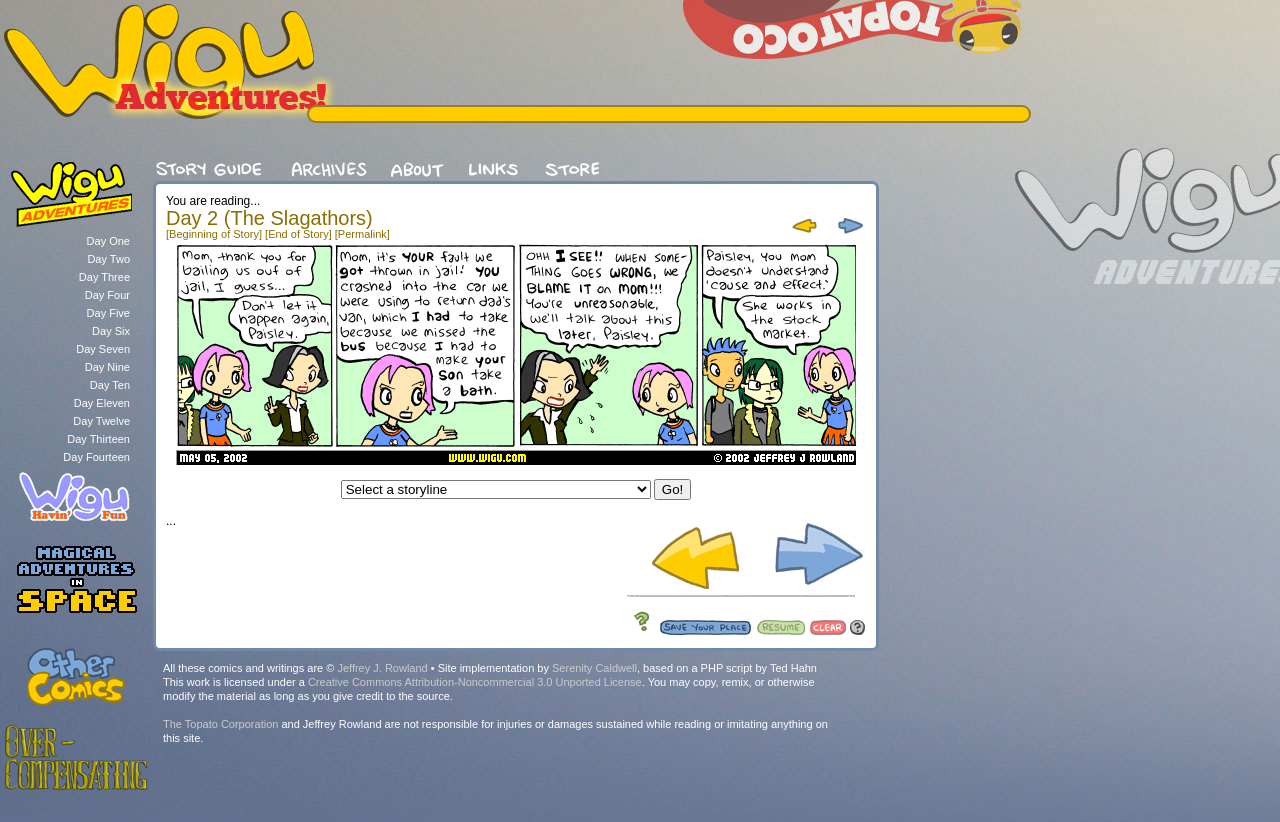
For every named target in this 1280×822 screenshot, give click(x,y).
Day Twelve (101, 421)
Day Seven (103, 349)
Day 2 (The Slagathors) (269, 218)
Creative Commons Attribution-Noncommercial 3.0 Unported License (475, 682)
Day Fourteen (96, 457)
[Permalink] (362, 234)
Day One (108, 241)
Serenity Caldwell (594, 668)
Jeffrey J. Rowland (382, 668)
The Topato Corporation (220, 724)
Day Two (108, 259)
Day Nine (107, 367)
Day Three (104, 277)
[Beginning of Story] (214, 234)
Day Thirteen (98, 439)
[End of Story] (298, 234)
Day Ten (110, 385)
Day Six (111, 331)
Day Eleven (102, 403)
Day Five (108, 313)
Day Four (107, 295)
